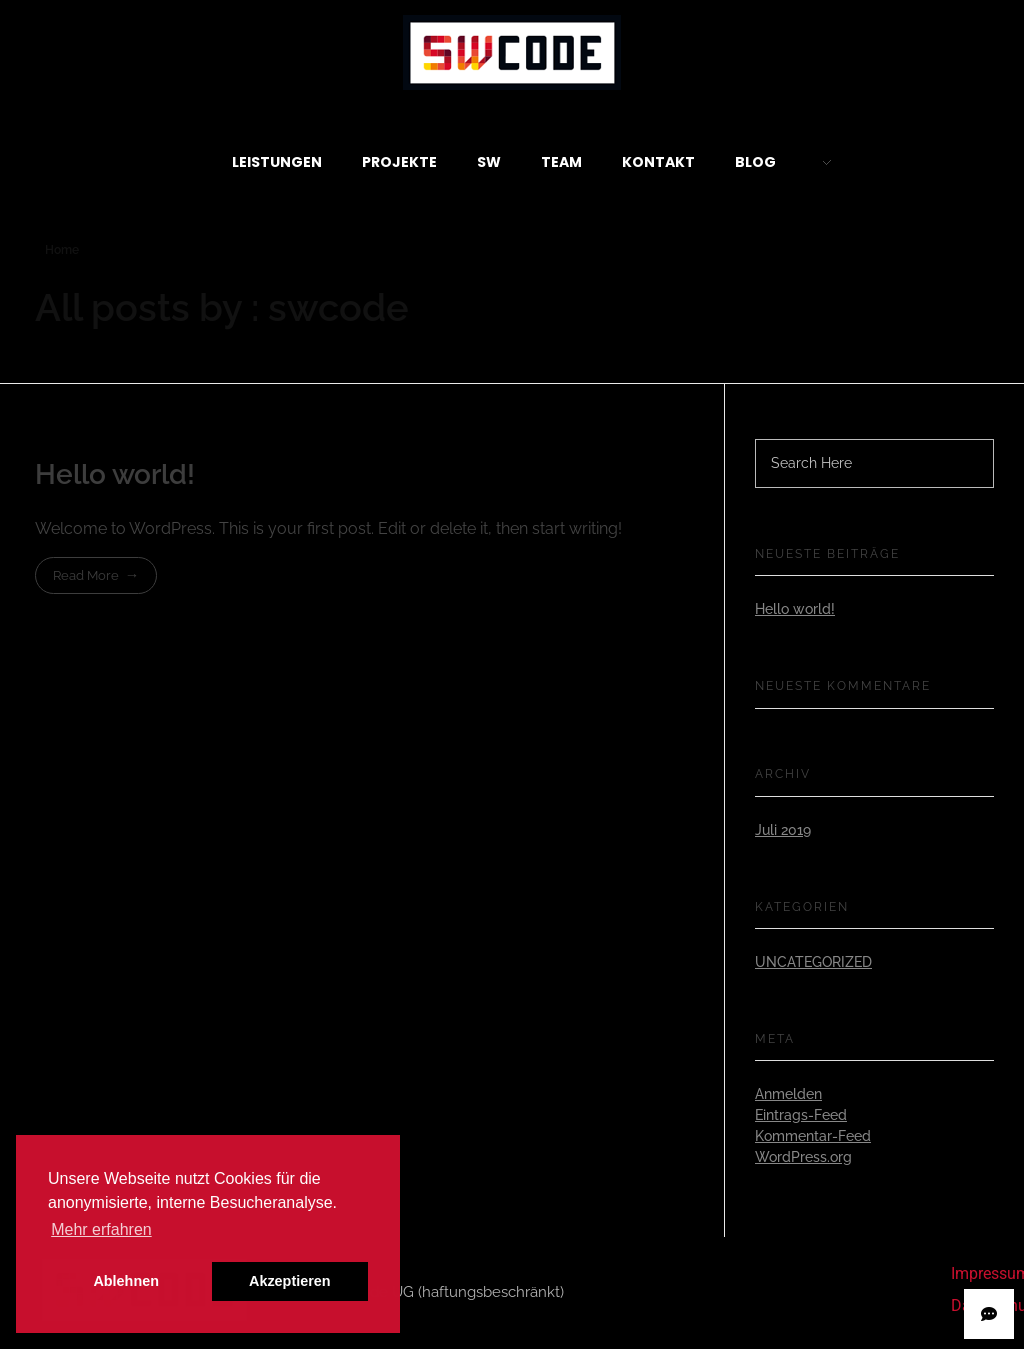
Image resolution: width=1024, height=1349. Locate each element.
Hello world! (115, 474)
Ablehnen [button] (126, 1281)
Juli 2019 (783, 830)
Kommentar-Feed (813, 1136)
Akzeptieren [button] (290, 1281)
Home (62, 250)
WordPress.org (803, 1157)
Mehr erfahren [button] (101, 1229)
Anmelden (788, 1094)
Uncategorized (813, 962)
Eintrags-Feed (801, 1115)
